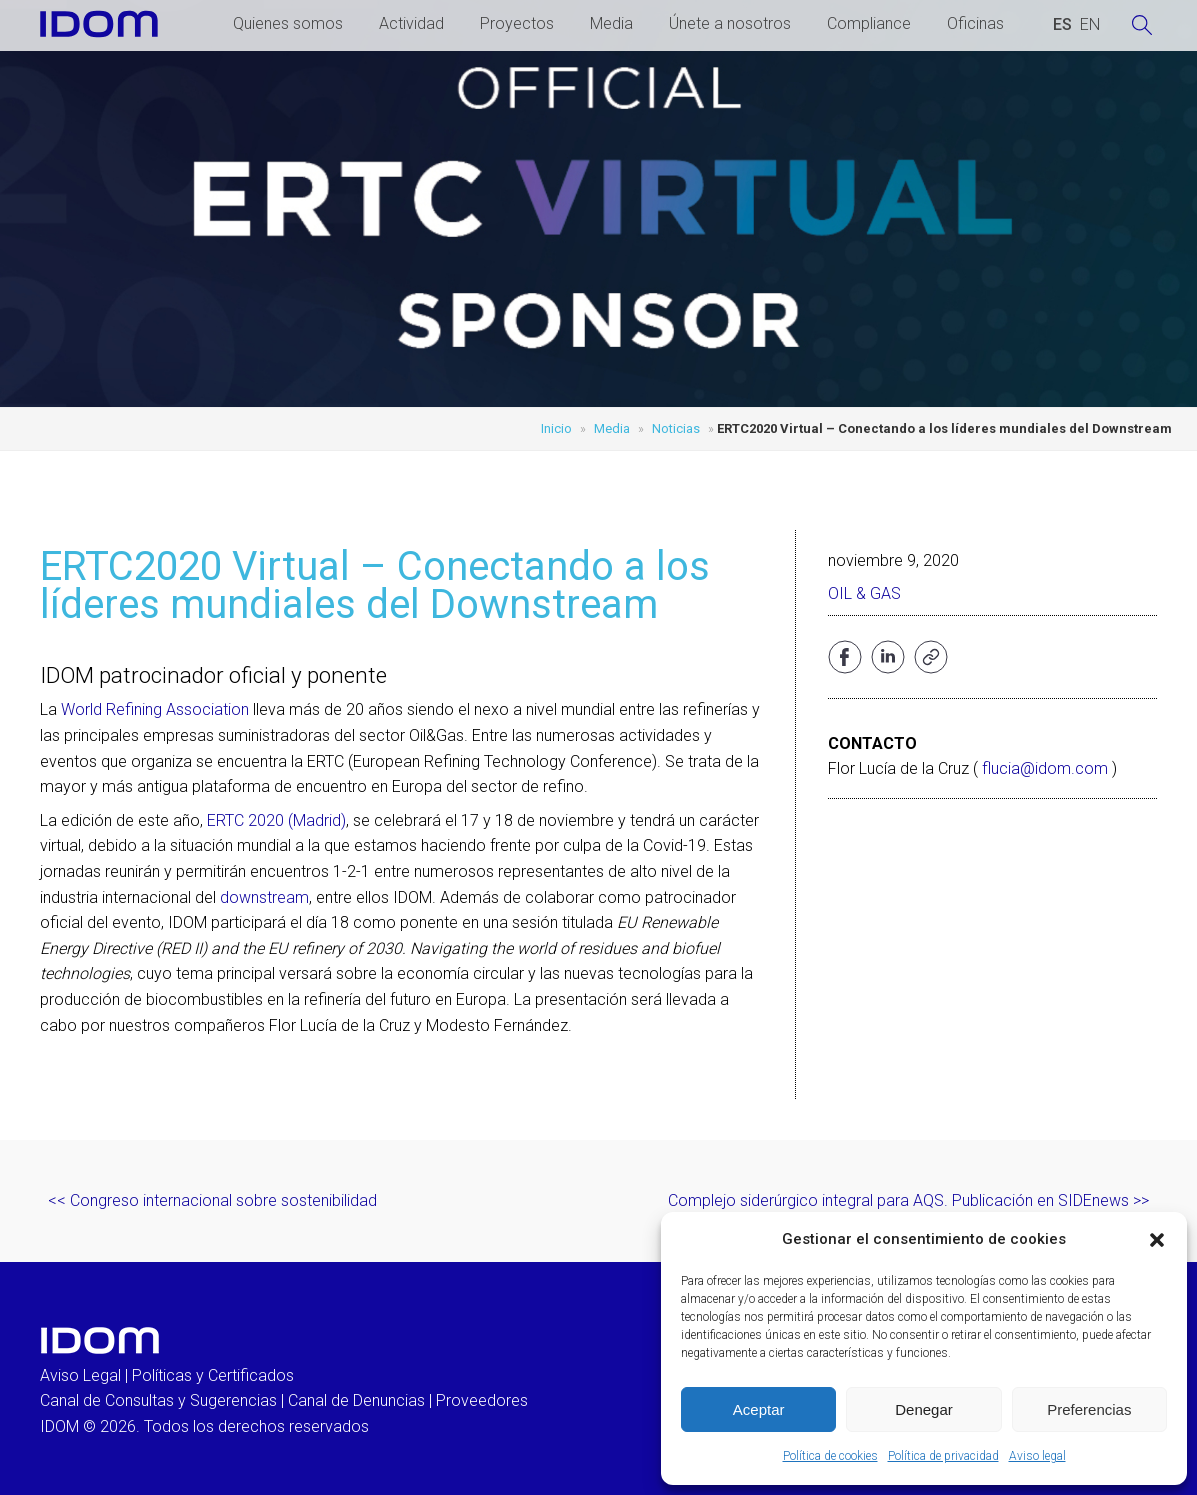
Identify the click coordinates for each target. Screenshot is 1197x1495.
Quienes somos (288, 23)
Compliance (869, 23)
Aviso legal (1037, 1456)
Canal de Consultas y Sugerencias (158, 1400)
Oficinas (975, 23)
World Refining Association (155, 709)
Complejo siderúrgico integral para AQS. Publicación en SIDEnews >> (908, 1200)
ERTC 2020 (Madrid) (276, 820)
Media (611, 23)
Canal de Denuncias (356, 1400)
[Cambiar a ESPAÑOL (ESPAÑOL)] (1062, 25)
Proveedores (482, 1400)
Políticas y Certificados (213, 1375)
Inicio (556, 428)
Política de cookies (830, 1456)
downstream (264, 897)
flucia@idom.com (1045, 768)
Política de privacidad (943, 1456)
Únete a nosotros (730, 23)
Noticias (676, 428)
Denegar (924, 1409)
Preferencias (1089, 1409)
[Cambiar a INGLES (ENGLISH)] (1090, 25)
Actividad (411, 23)
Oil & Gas (864, 593)
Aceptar (759, 1409)
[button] (1157, 1240)
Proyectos (517, 23)
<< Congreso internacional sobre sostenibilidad (212, 1200)
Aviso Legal (80, 1375)
